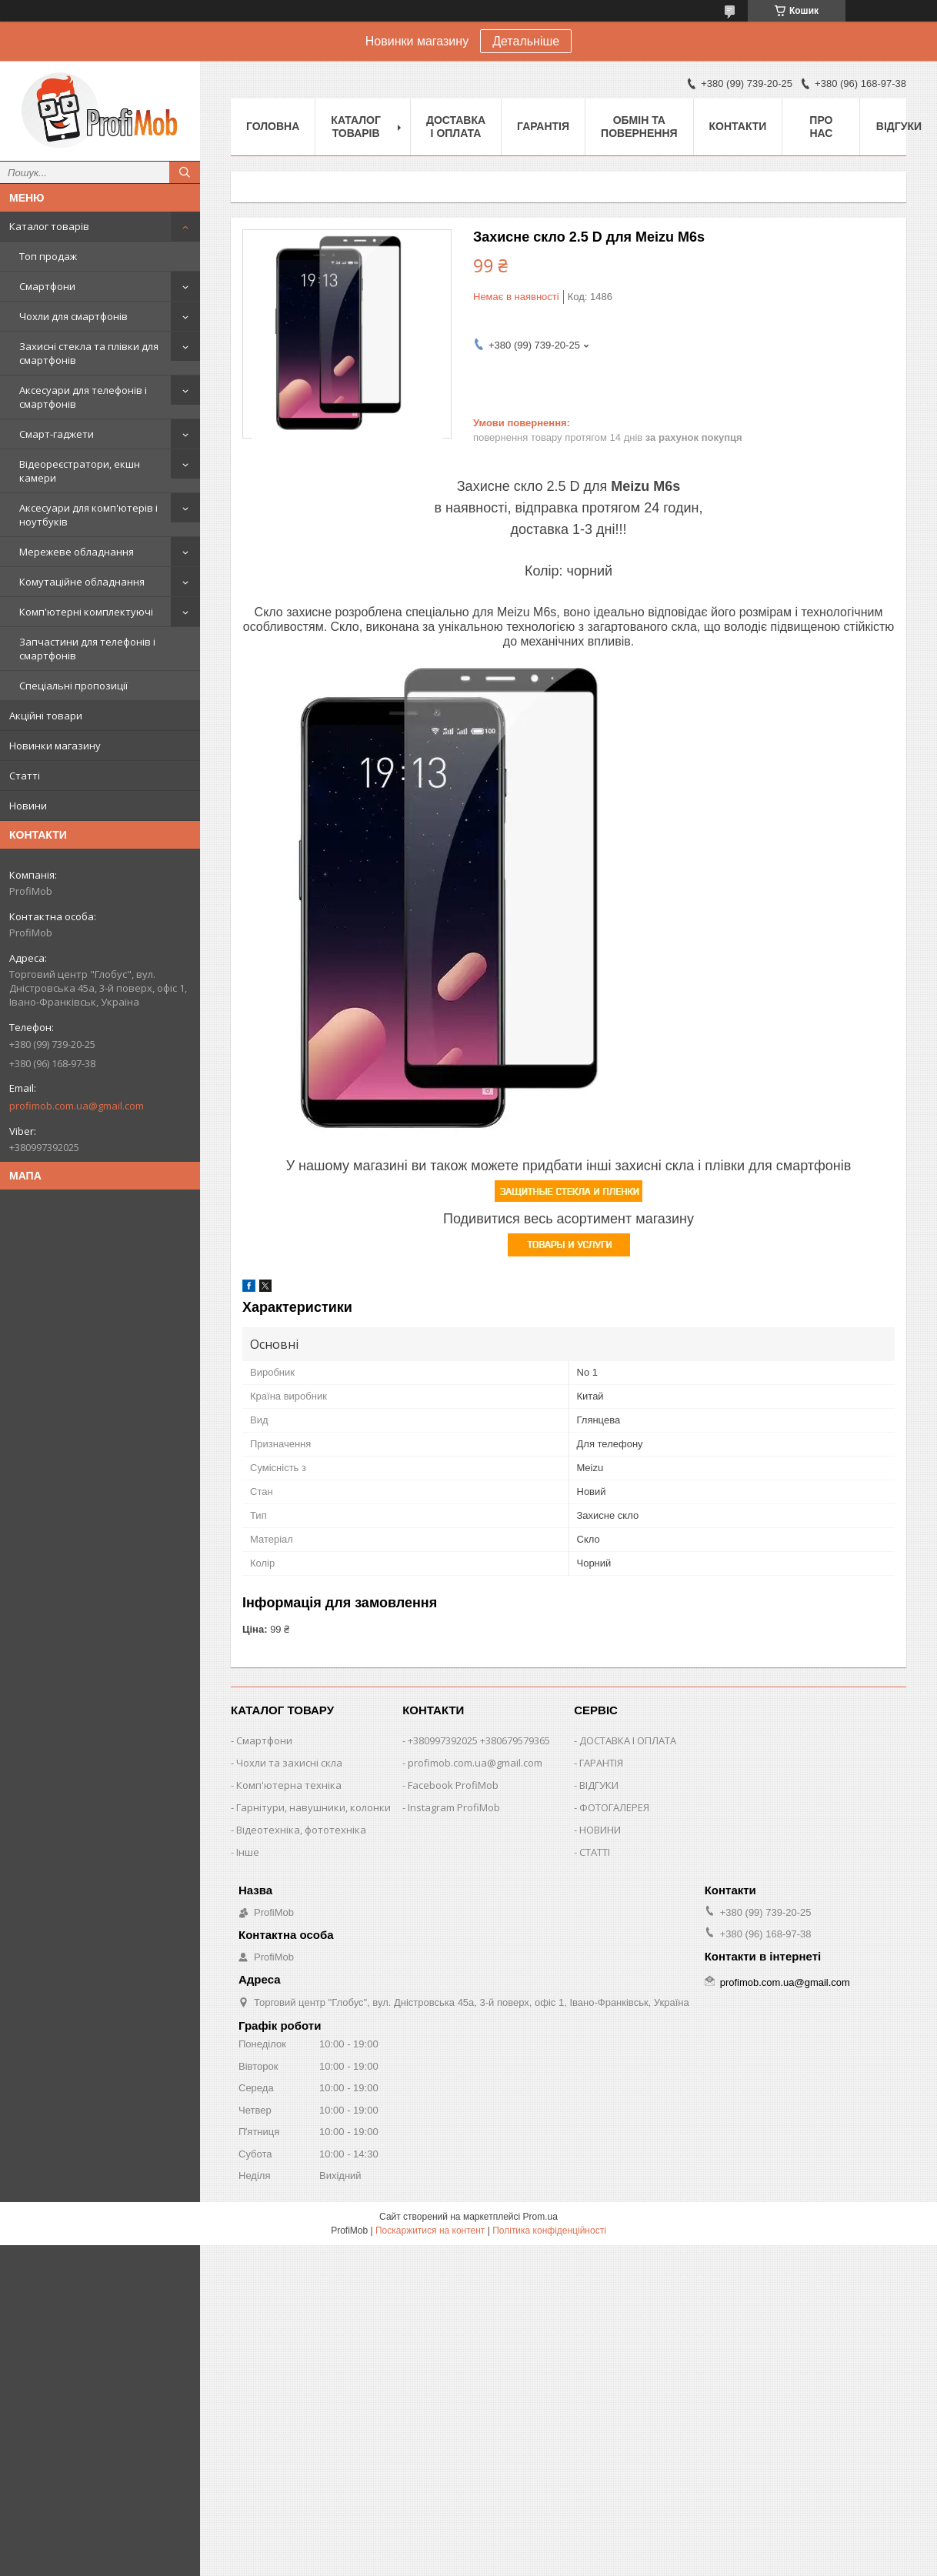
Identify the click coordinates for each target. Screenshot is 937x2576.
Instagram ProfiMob (454, 1807)
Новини (28, 806)
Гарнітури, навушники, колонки (313, 1807)
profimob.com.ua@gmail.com (76, 1106)
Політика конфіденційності (549, 2230)
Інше (247, 1852)
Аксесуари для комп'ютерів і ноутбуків (88, 515)
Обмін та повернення (639, 126)
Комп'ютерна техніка (289, 1785)
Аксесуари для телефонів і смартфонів (83, 397)
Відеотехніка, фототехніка (301, 1830)
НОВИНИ (600, 1830)
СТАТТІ (594, 1852)
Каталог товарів (49, 226)
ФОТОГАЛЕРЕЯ (614, 1807)
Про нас (820, 126)
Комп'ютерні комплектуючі (86, 612)
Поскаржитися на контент (430, 2230)
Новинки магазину (55, 745)
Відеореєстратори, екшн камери (79, 471)
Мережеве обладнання (76, 552)
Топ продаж (48, 256)
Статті (24, 775)
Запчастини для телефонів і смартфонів (87, 648)
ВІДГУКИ (599, 1785)
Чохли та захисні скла (289, 1763)
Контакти (738, 126)
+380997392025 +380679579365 (479, 1740)
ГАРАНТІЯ (601, 1763)
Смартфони (47, 286)
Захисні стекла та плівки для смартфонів (88, 353)
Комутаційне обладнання (82, 582)
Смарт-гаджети (56, 434)
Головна (272, 126)
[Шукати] (184, 172)
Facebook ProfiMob (453, 1785)
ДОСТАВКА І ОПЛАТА (627, 1740)
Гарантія (543, 126)
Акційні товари (45, 715)
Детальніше (525, 41)
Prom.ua (540, 2216)
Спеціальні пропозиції (73, 685)
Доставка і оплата (455, 126)
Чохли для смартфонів (73, 316)
